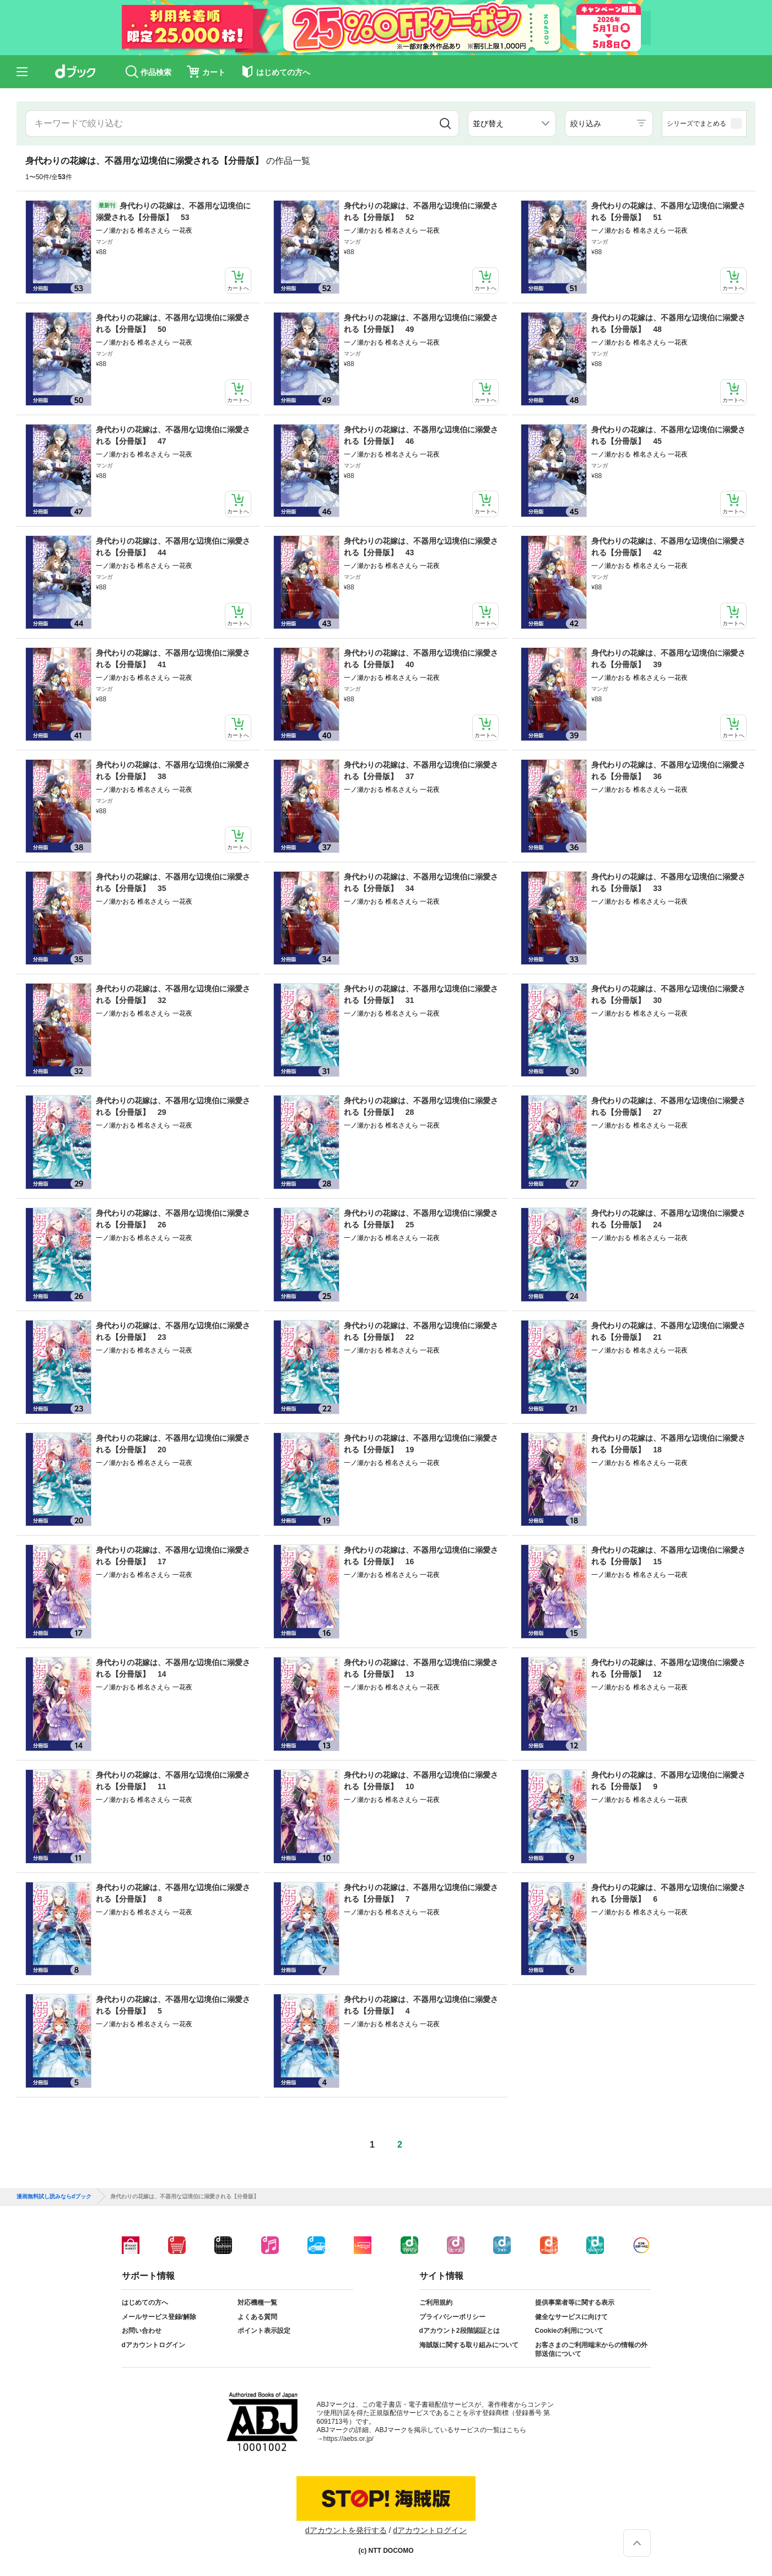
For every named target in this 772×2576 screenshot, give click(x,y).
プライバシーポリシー (452, 2317)
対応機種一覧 (257, 2302)
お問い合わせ (141, 2330)
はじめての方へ (145, 2302)
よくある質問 (257, 2317)
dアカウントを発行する (346, 2530)
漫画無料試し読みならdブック (54, 2196)
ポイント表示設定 (263, 2330)
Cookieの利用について (569, 2330)
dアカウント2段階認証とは (459, 2330)
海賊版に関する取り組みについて (469, 2345)
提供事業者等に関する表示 (574, 2302)
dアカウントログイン (153, 2345)
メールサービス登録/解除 (159, 2317)
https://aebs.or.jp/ (348, 2439)
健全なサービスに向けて (571, 2317)
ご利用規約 (435, 2302)
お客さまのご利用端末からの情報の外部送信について (591, 2349)
